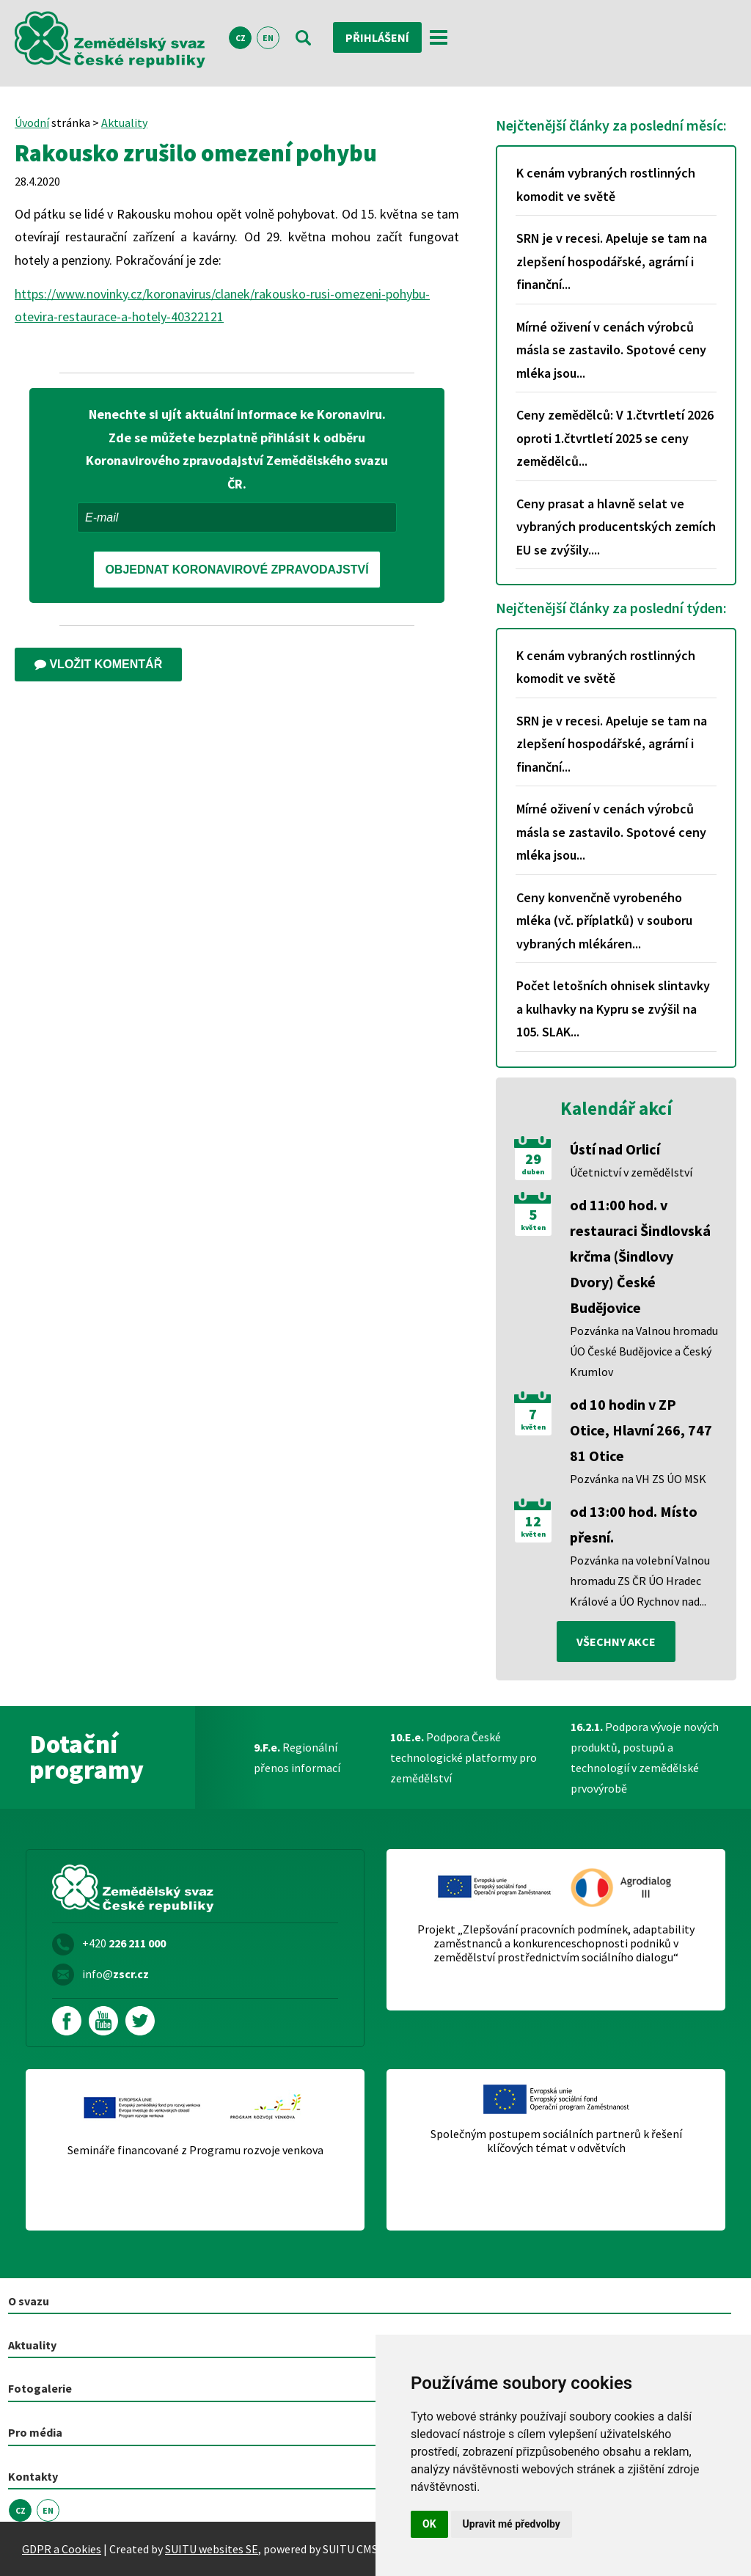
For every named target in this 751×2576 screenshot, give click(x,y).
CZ (240, 37)
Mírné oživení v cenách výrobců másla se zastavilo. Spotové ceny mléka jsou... (611, 349)
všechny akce (616, 1641)
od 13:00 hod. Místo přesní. (633, 1524)
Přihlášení (377, 37)
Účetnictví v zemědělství (631, 1172)
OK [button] (429, 2524)
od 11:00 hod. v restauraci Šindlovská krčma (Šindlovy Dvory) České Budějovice (640, 1256)
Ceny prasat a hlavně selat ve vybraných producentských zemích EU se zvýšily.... (616, 526)
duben (532, 1172)
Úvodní (32, 122)
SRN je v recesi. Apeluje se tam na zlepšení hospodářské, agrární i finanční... (611, 261)
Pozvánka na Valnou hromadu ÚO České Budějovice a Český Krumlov (644, 1351)
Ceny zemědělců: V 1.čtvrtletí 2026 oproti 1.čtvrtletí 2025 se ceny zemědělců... (615, 437)
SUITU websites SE (211, 2549)
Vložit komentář (98, 664)
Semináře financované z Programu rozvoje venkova (195, 2150)
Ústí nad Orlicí (615, 1149)
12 (533, 1521)
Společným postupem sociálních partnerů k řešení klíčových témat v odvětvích (556, 2141)
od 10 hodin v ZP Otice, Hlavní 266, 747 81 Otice (641, 1430)
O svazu (28, 2301)
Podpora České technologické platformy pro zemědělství (463, 1757)
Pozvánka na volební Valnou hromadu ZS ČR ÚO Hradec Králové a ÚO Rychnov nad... (640, 1581)
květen (533, 1227)
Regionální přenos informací (297, 1757)
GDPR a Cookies (61, 2549)
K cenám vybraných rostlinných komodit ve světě (605, 184)
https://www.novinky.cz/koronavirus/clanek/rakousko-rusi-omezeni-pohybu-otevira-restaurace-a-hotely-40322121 (222, 305)
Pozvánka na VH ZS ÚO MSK (638, 1478)
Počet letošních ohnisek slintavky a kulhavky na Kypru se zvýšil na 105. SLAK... (613, 1008)
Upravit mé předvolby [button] (511, 2524)
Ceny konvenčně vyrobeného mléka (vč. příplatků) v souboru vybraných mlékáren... (604, 920)
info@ (115, 1973)
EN (268, 37)
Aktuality (124, 122)
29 (533, 1159)
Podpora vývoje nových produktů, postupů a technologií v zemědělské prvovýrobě (645, 1757)
